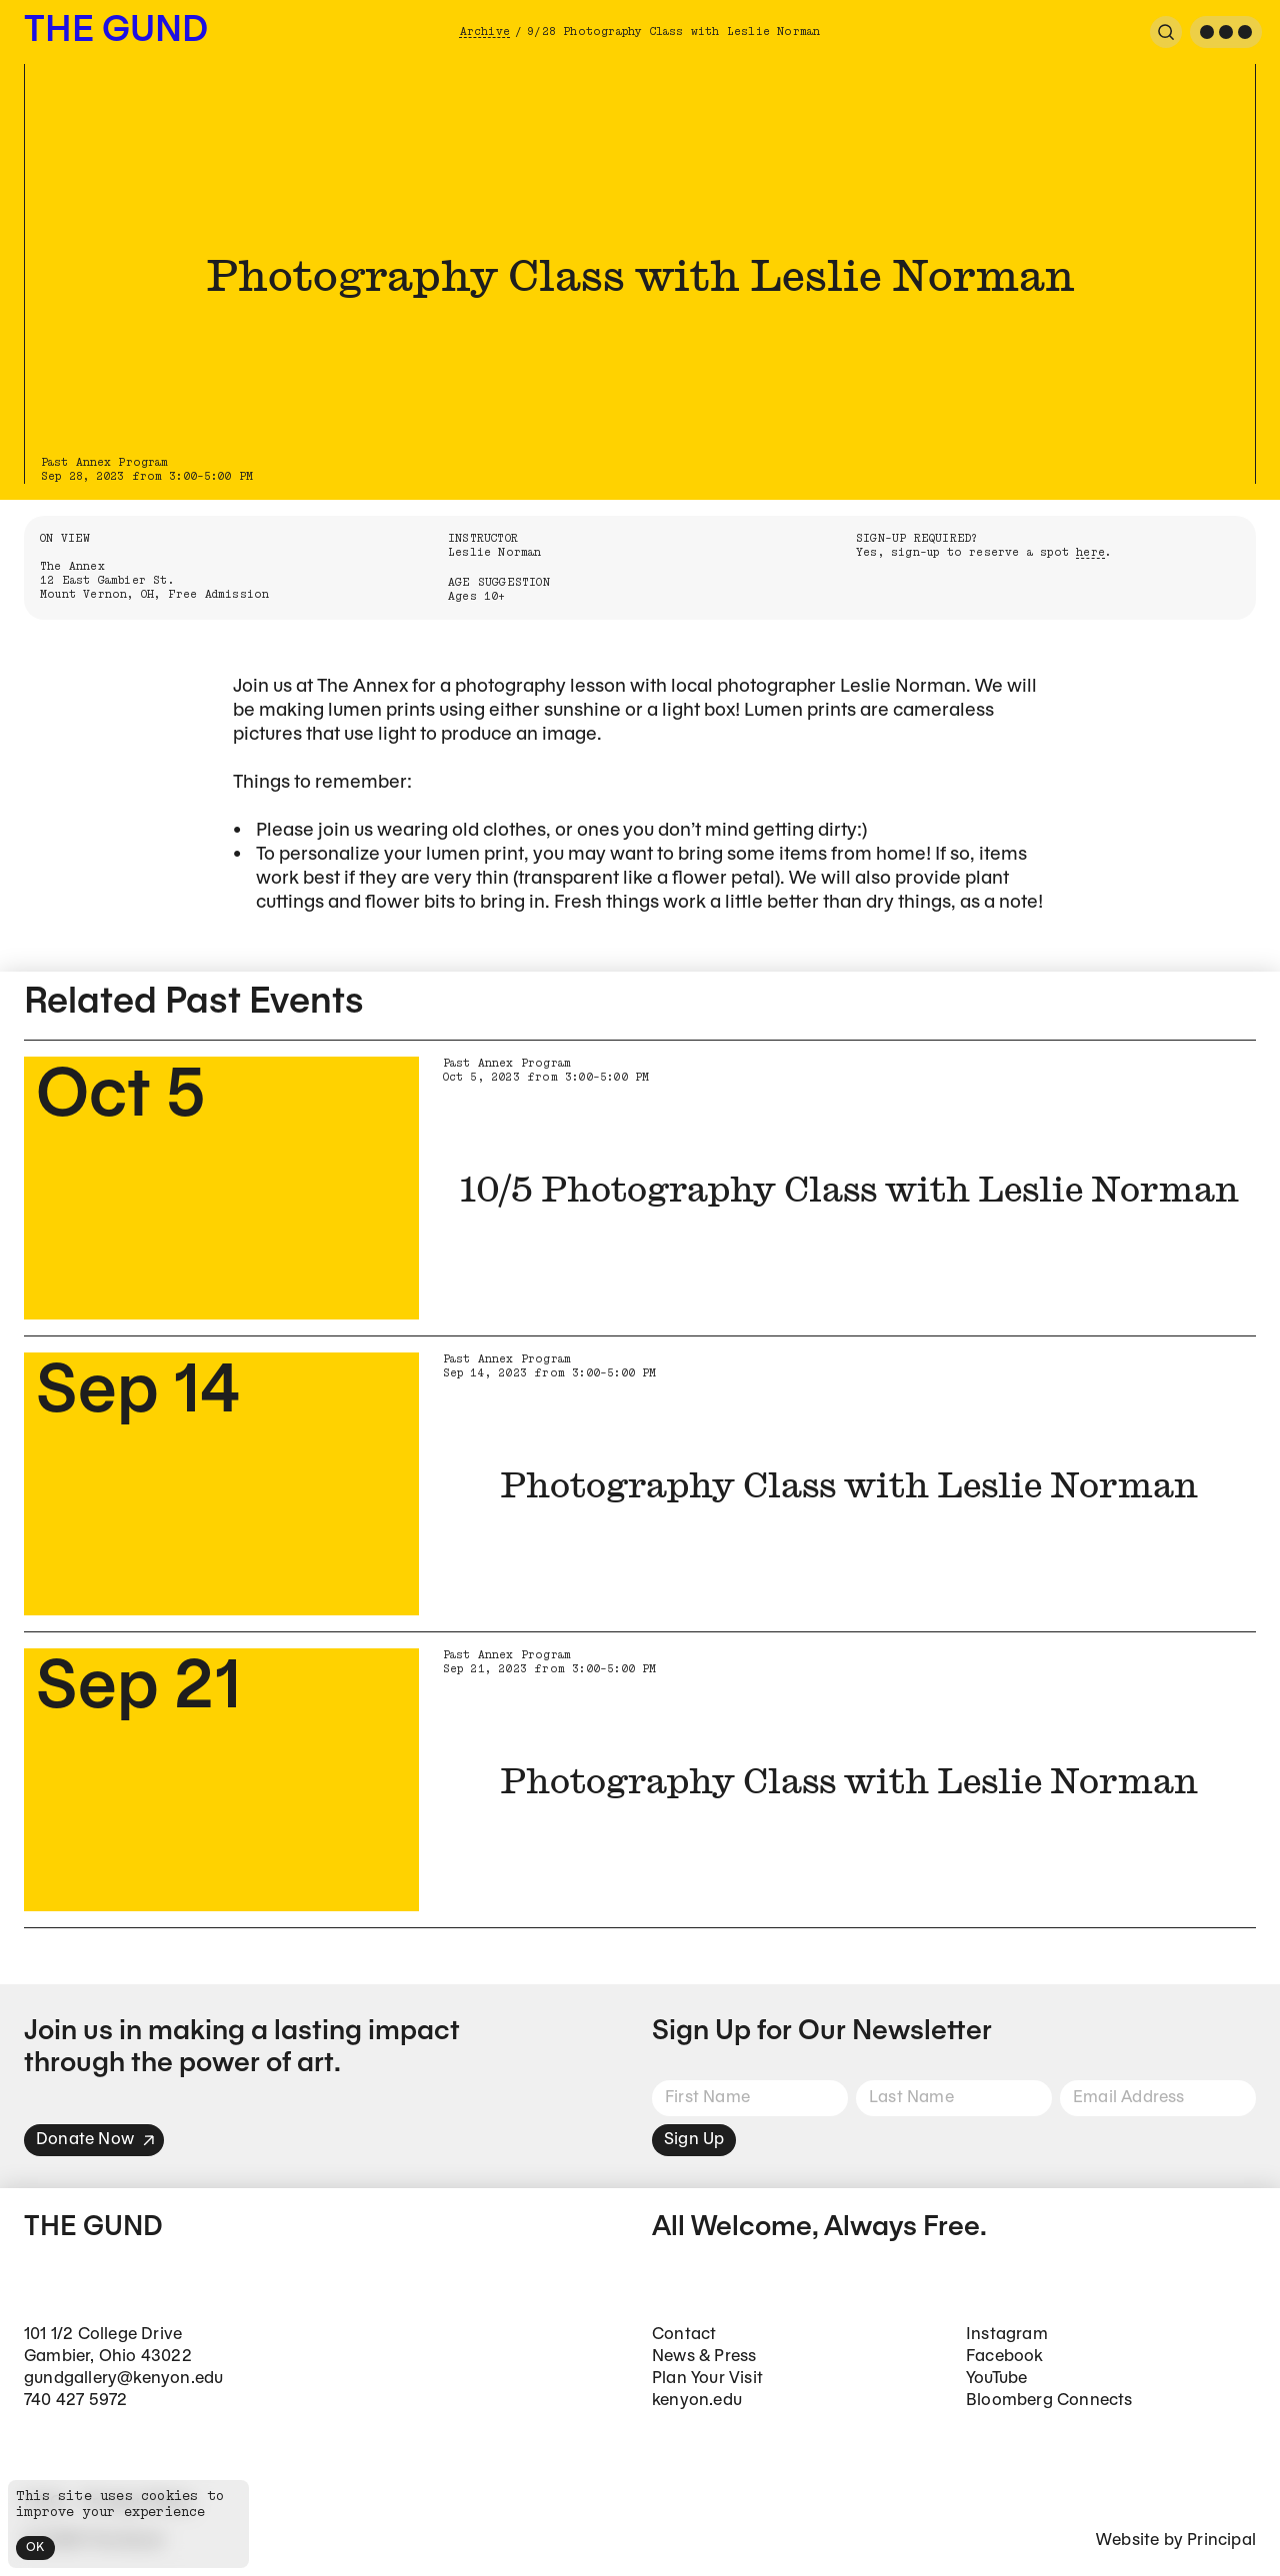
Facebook (1005, 2356)
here (1090, 552)
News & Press (704, 2356)
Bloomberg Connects (1049, 2400)
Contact (684, 2334)
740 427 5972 (75, 2400)
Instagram (1007, 2334)
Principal (1221, 2540)
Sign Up (694, 2139)
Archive (485, 31)
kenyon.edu (697, 2400)
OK (35, 2547)
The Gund (116, 31)
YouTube (996, 2378)
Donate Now (96, 2139)
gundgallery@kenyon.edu (123, 2378)
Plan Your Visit (707, 2378)
